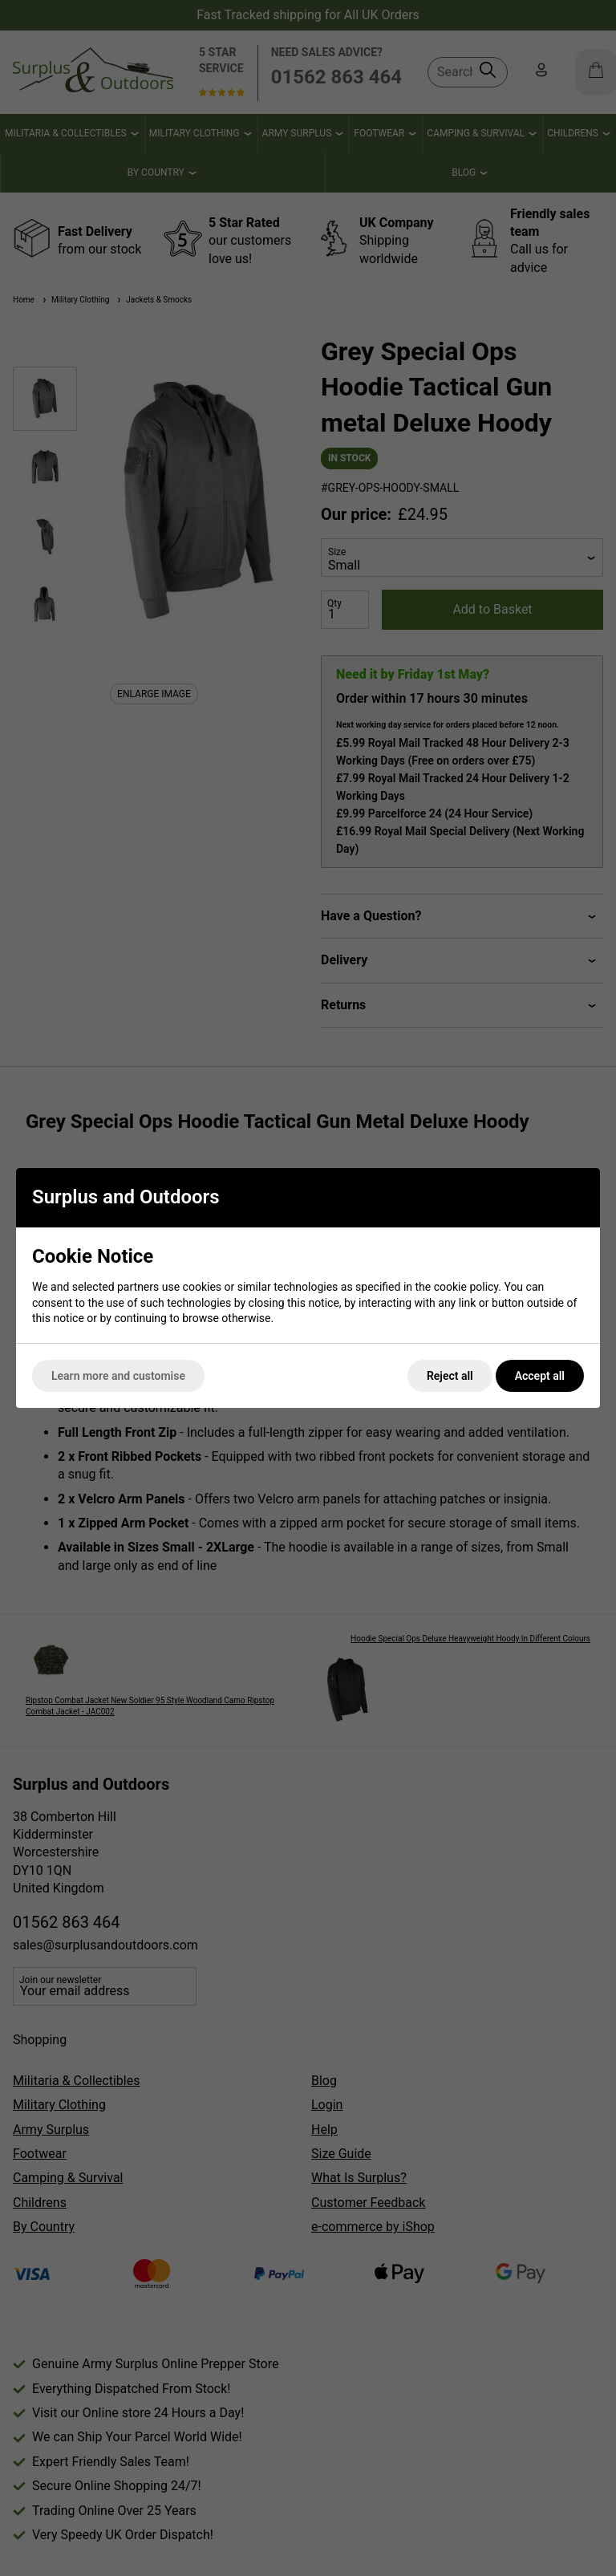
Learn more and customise (118, 1375)
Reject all (450, 1375)
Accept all (540, 1375)
